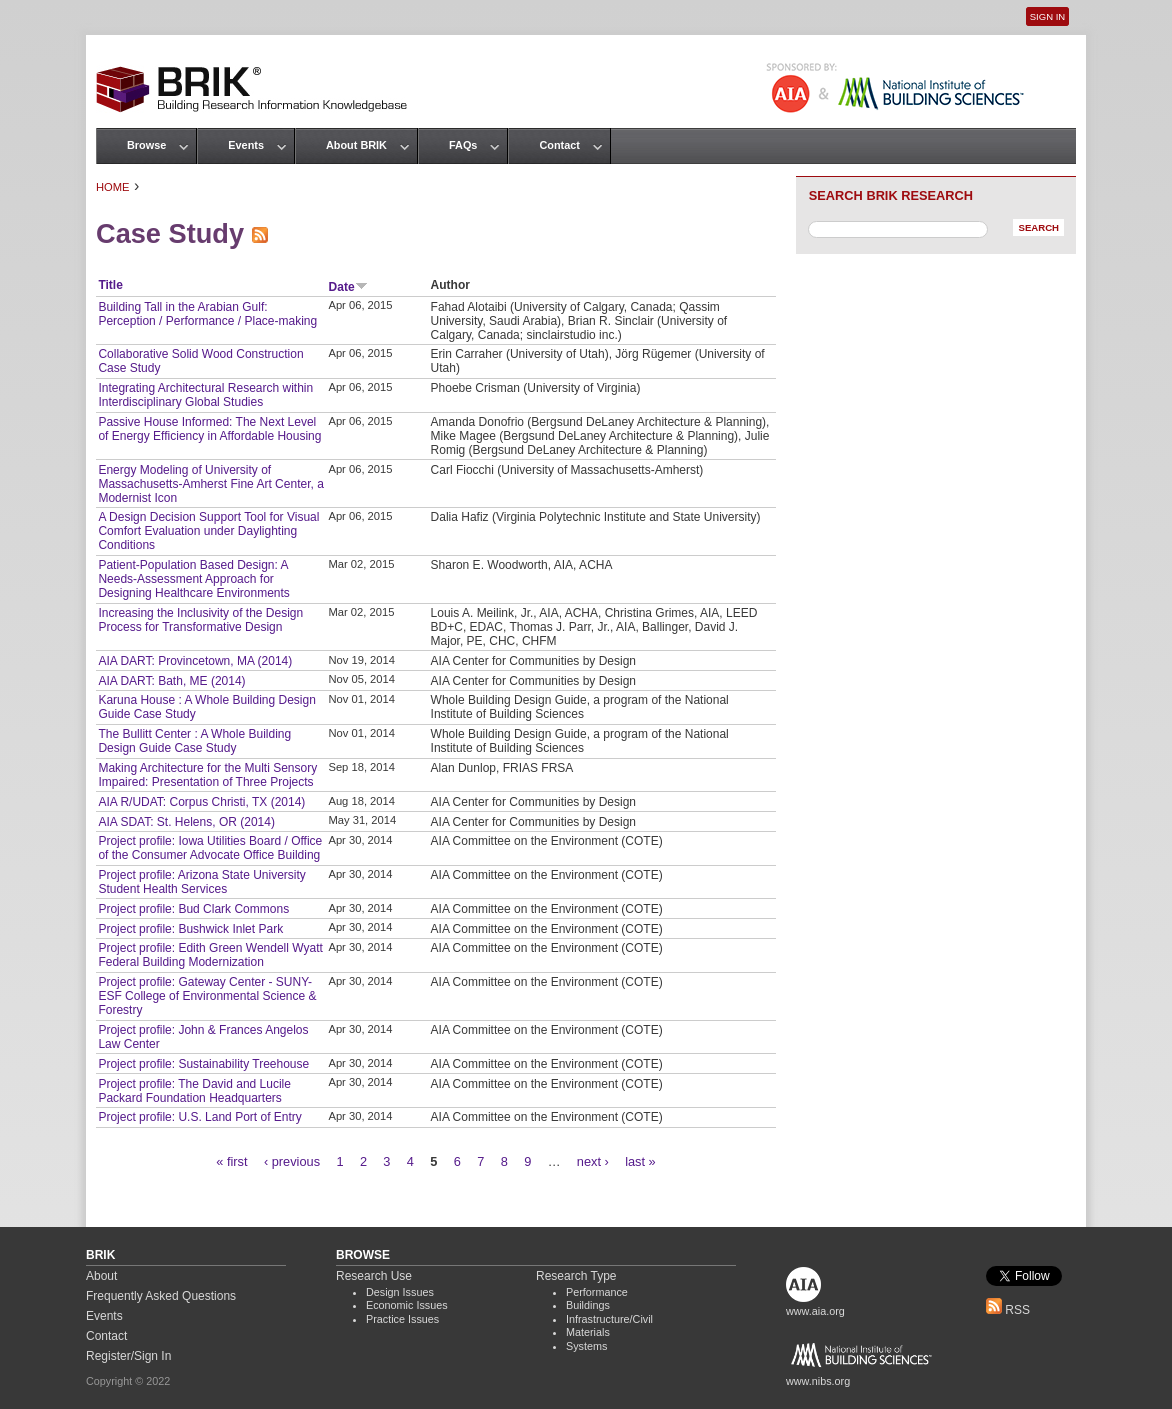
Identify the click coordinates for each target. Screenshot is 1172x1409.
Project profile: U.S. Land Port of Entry (199, 1117)
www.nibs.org (818, 1381)
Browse (146, 145)
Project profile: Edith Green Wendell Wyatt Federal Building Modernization (210, 955)
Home (113, 187)
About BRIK (356, 145)
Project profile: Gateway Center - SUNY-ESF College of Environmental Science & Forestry (207, 996)
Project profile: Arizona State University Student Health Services (201, 882)
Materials (588, 1332)
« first (231, 1161)
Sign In (1047, 16)
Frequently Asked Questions (161, 1296)
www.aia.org (815, 1311)
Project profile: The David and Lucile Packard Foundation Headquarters (194, 1091)
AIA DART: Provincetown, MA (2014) (195, 661)
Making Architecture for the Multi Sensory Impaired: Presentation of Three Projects (207, 775)
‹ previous (292, 1161)
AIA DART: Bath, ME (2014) (171, 681)
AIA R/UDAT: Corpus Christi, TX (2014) (201, 802)
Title (110, 285)
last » (640, 1161)
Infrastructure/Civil (609, 1319)
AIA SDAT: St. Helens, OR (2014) (186, 822)
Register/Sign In (128, 1356)
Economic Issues (407, 1305)
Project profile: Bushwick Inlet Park (190, 929)
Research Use (374, 1276)
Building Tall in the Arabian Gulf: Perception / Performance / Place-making (207, 314)
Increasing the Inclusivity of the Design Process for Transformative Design (200, 620)
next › (593, 1161)
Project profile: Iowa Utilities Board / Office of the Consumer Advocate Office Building (210, 848)
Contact (559, 145)
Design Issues (400, 1292)
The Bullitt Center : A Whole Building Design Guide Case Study (194, 741)
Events (246, 145)
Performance (597, 1292)
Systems (586, 1346)
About (101, 1276)
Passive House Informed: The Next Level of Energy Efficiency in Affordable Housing (209, 429)
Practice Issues (402, 1319)
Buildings (588, 1305)
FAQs (463, 145)
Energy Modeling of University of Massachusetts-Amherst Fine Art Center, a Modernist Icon (210, 484)
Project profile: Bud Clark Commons (193, 909)
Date (348, 287)
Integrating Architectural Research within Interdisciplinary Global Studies (205, 395)
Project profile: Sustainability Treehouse (203, 1064)
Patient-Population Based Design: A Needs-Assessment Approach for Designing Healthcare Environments (193, 579)
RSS (1008, 1310)
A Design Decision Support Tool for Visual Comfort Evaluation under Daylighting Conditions (208, 531)
